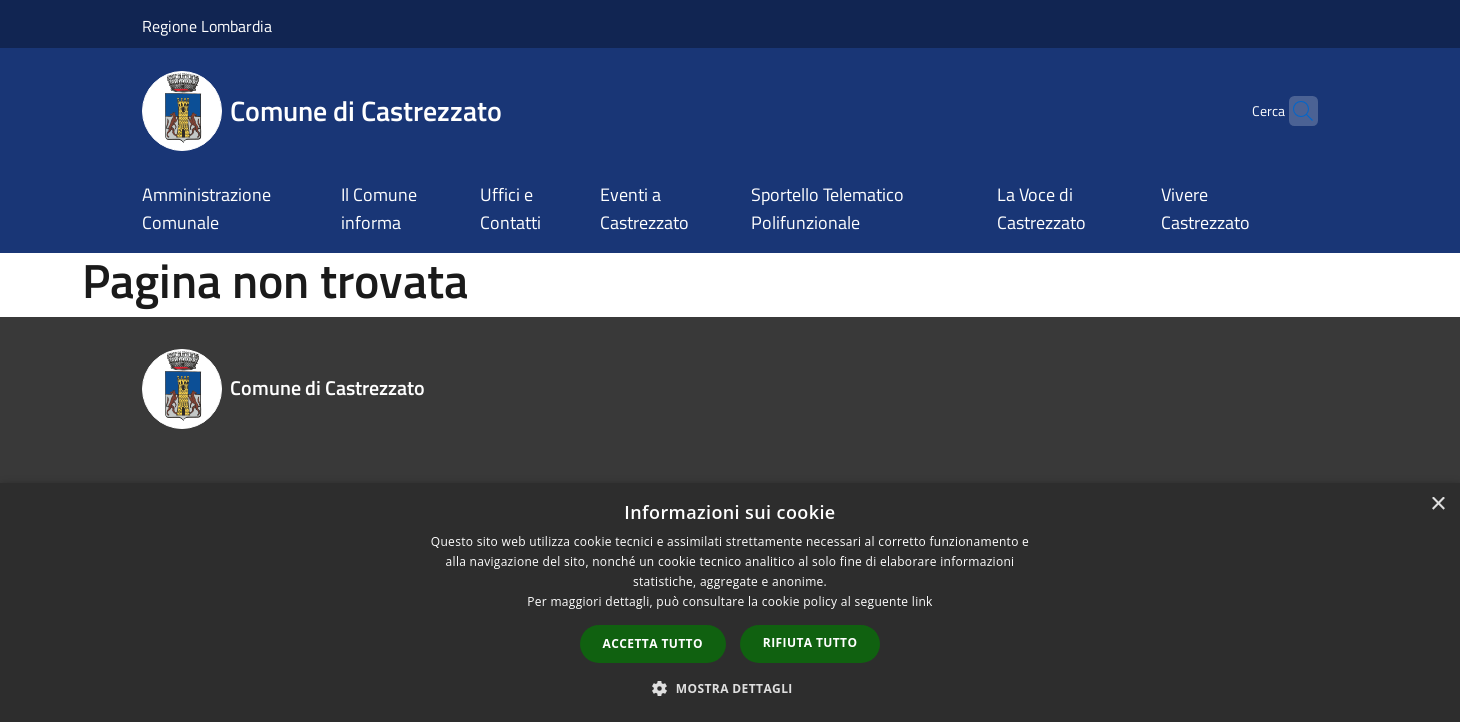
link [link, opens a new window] (922, 601)
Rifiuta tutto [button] (810, 642)
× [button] (1437, 504)
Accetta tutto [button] (653, 643)
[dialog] (730, 602)
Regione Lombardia (207, 26)
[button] (730, 688)
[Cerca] (1294, 111)
